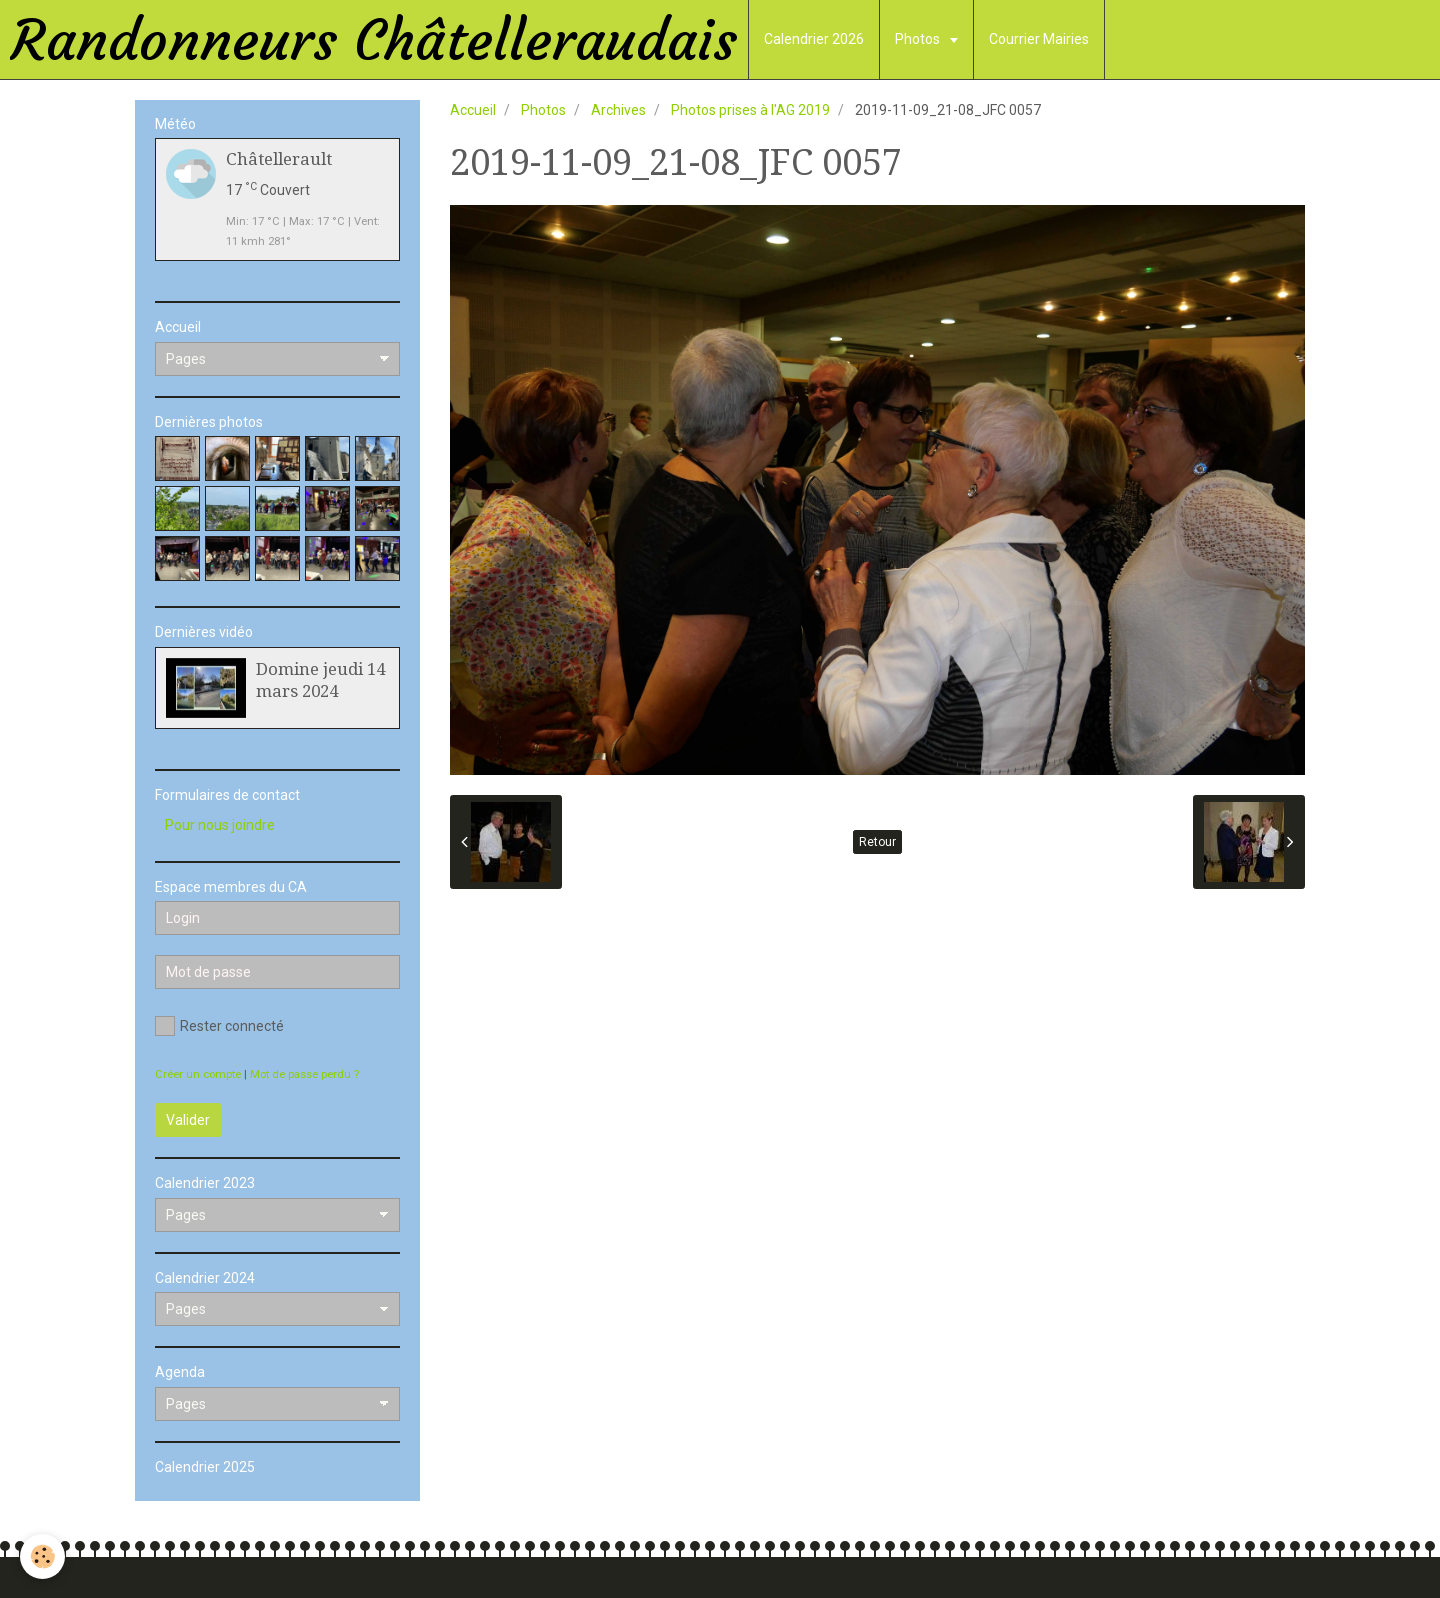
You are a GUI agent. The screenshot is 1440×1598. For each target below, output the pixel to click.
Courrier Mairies (1039, 39)
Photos (919, 39)
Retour (877, 842)
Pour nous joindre (220, 825)
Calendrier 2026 (814, 39)
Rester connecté (219, 1026)
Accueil (473, 110)
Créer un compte (198, 1074)
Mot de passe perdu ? (304, 1074)
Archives (618, 110)
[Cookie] (42, 1556)
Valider (188, 1120)
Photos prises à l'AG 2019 (750, 110)
